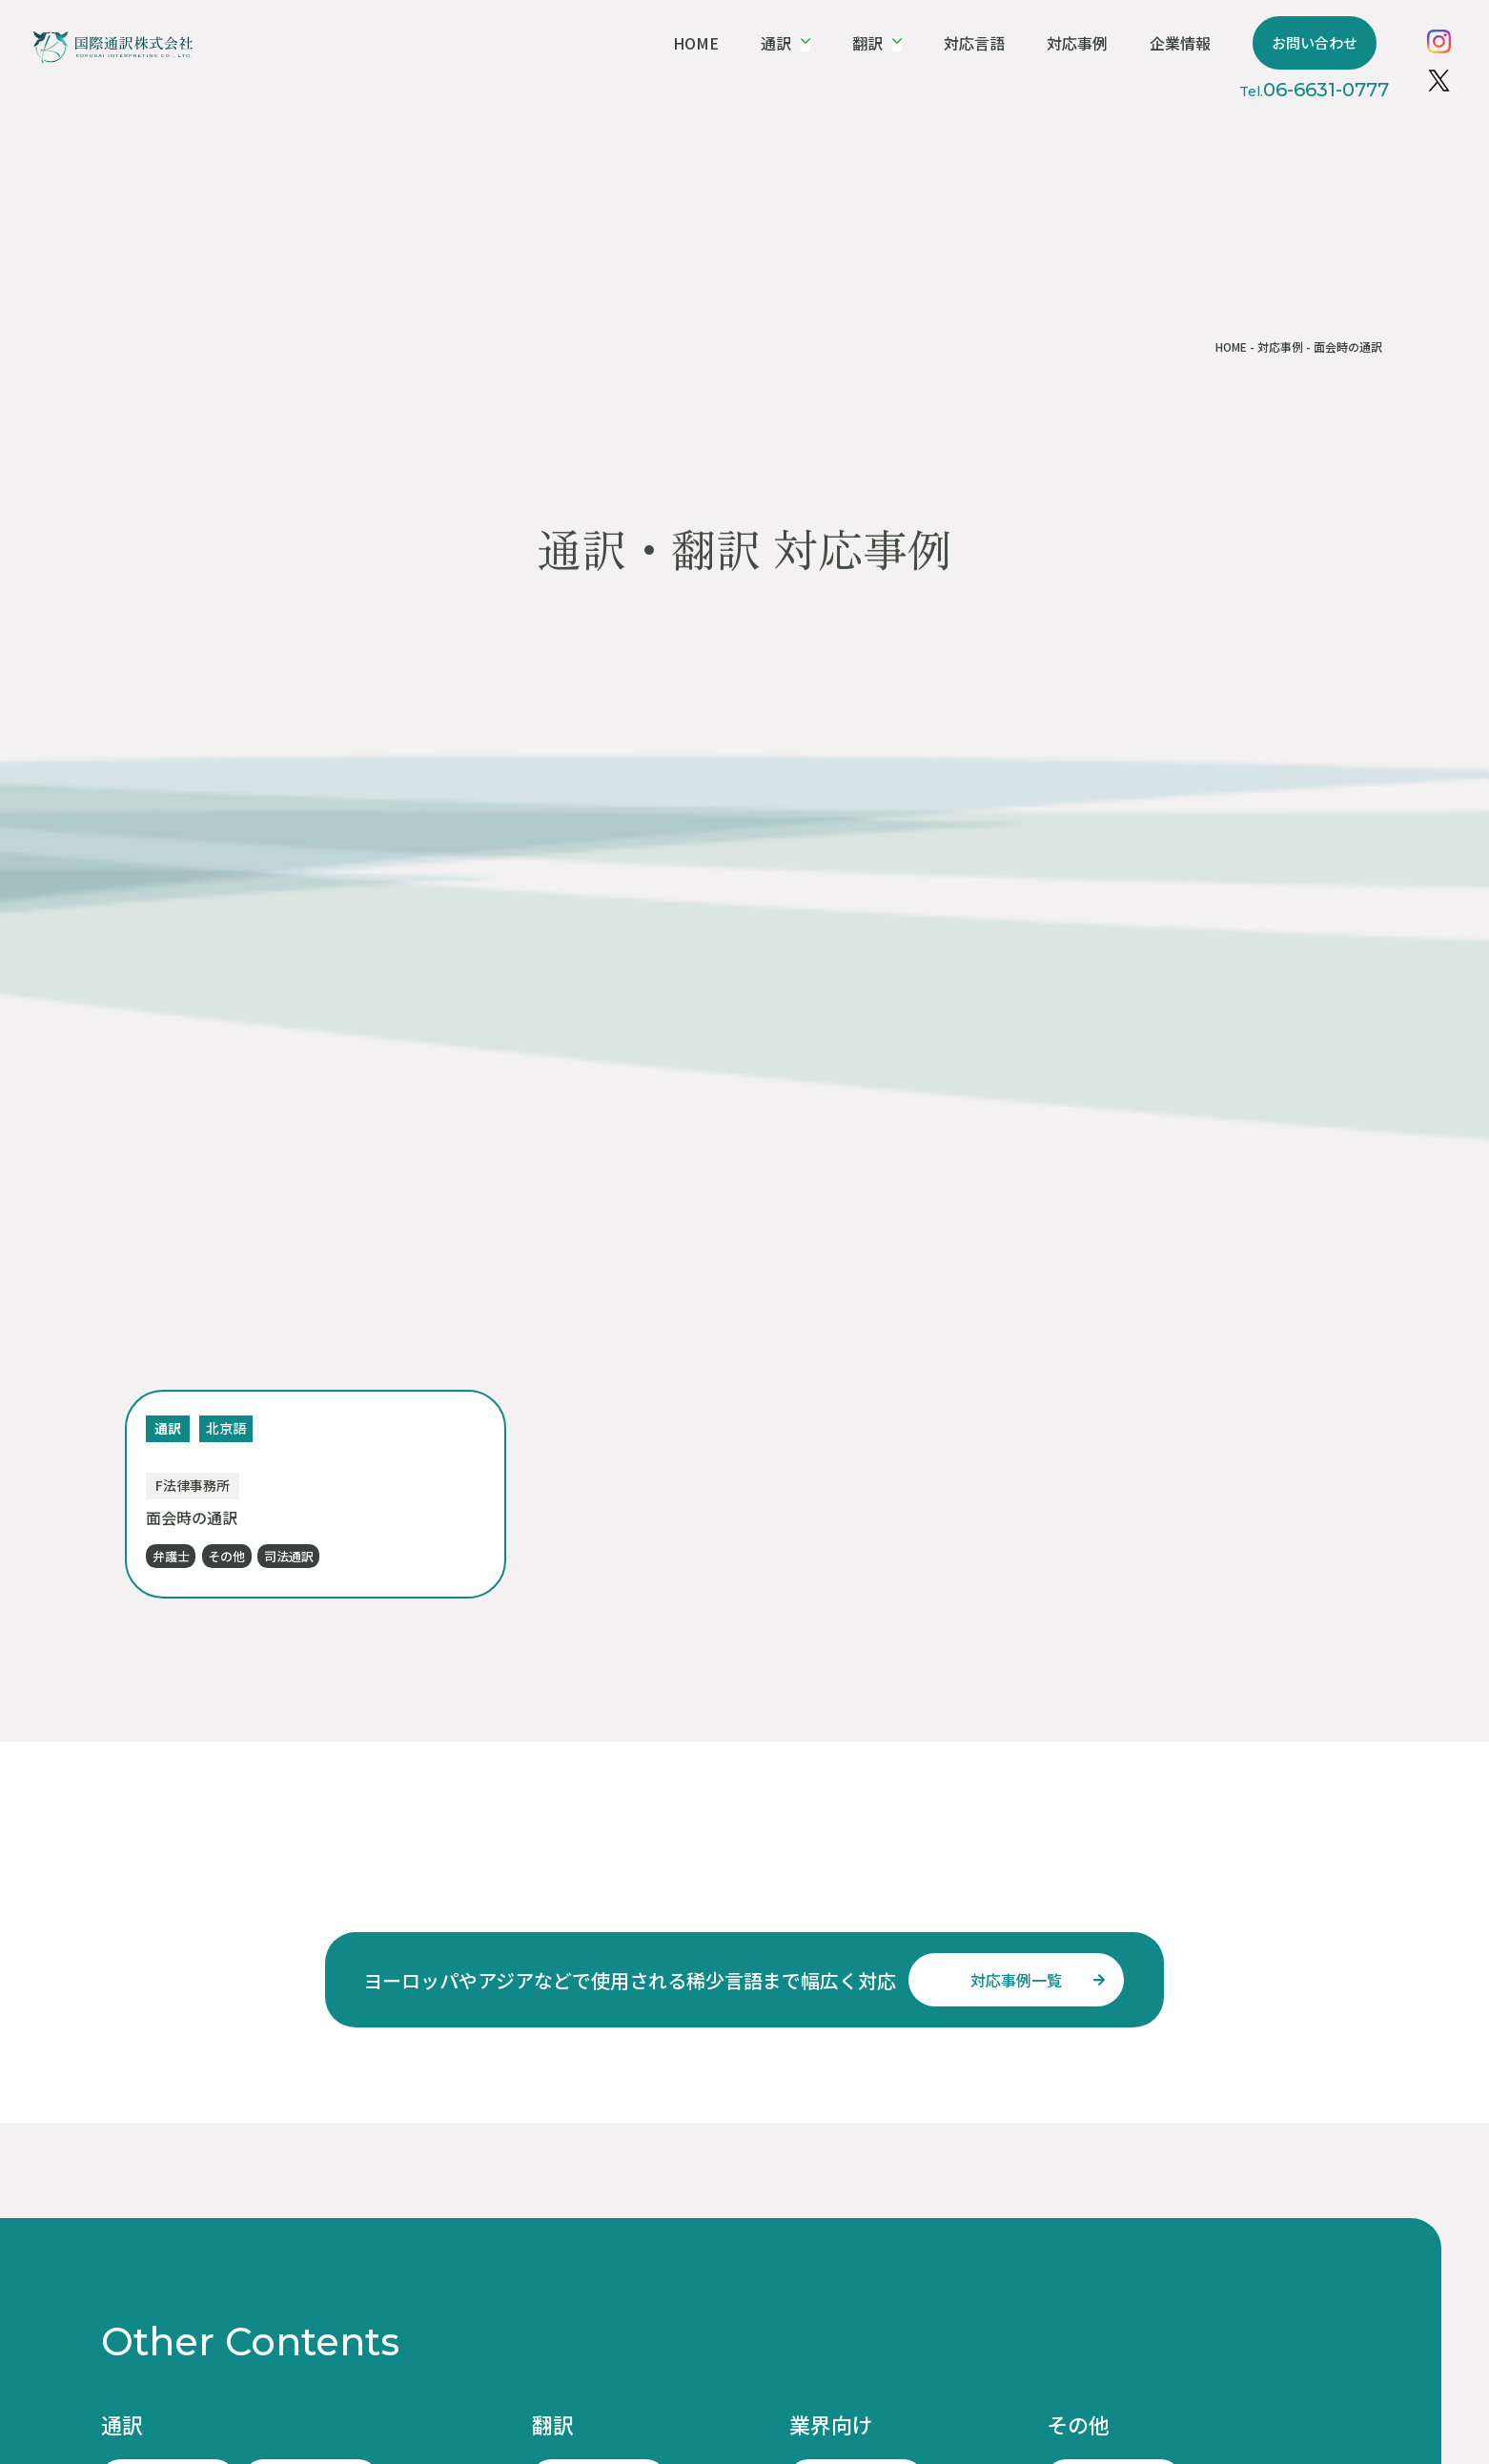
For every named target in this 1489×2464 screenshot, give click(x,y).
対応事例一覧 (1016, 1979)
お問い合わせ (1337, 42)
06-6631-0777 (1338, 89)
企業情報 (1211, 43)
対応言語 (1021, 43)
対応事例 (1116, 43)
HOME (767, 43)
